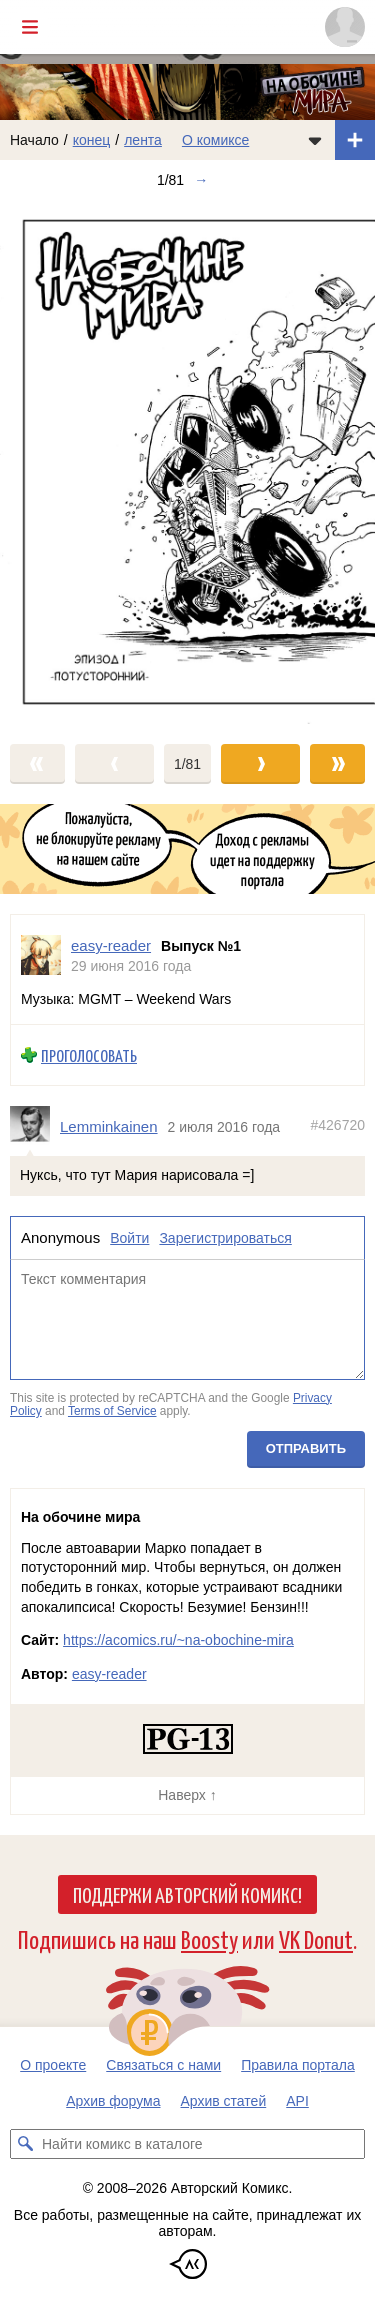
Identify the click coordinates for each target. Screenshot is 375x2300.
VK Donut (316, 1938)
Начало (34, 140)
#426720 (337, 1125)
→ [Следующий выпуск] (201, 180)
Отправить (306, 1448)
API (297, 2101)
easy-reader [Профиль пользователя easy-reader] (111, 945)
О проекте (53, 2065)
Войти (129, 1238)
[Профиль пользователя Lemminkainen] (35, 1126)
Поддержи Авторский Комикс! (187, 1894)
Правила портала (298, 2065)
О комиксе (215, 140)
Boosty (209, 1938)
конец (92, 140)
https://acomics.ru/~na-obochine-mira (178, 1640)
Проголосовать (89, 1055)
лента (143, 140)
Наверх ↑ (187, 1795)
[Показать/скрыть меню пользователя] (345, 27)
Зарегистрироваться (225, 1238)
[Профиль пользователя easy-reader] (41, 955)
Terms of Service (112, 1411)
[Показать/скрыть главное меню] (30, 27)
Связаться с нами (163, 2065)
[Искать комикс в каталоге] (25, 2144)
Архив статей (224, 2101)
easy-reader (109, 1674)
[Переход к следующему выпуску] (187, 462)
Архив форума (113, 2101)
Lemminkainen (109, 1126)
